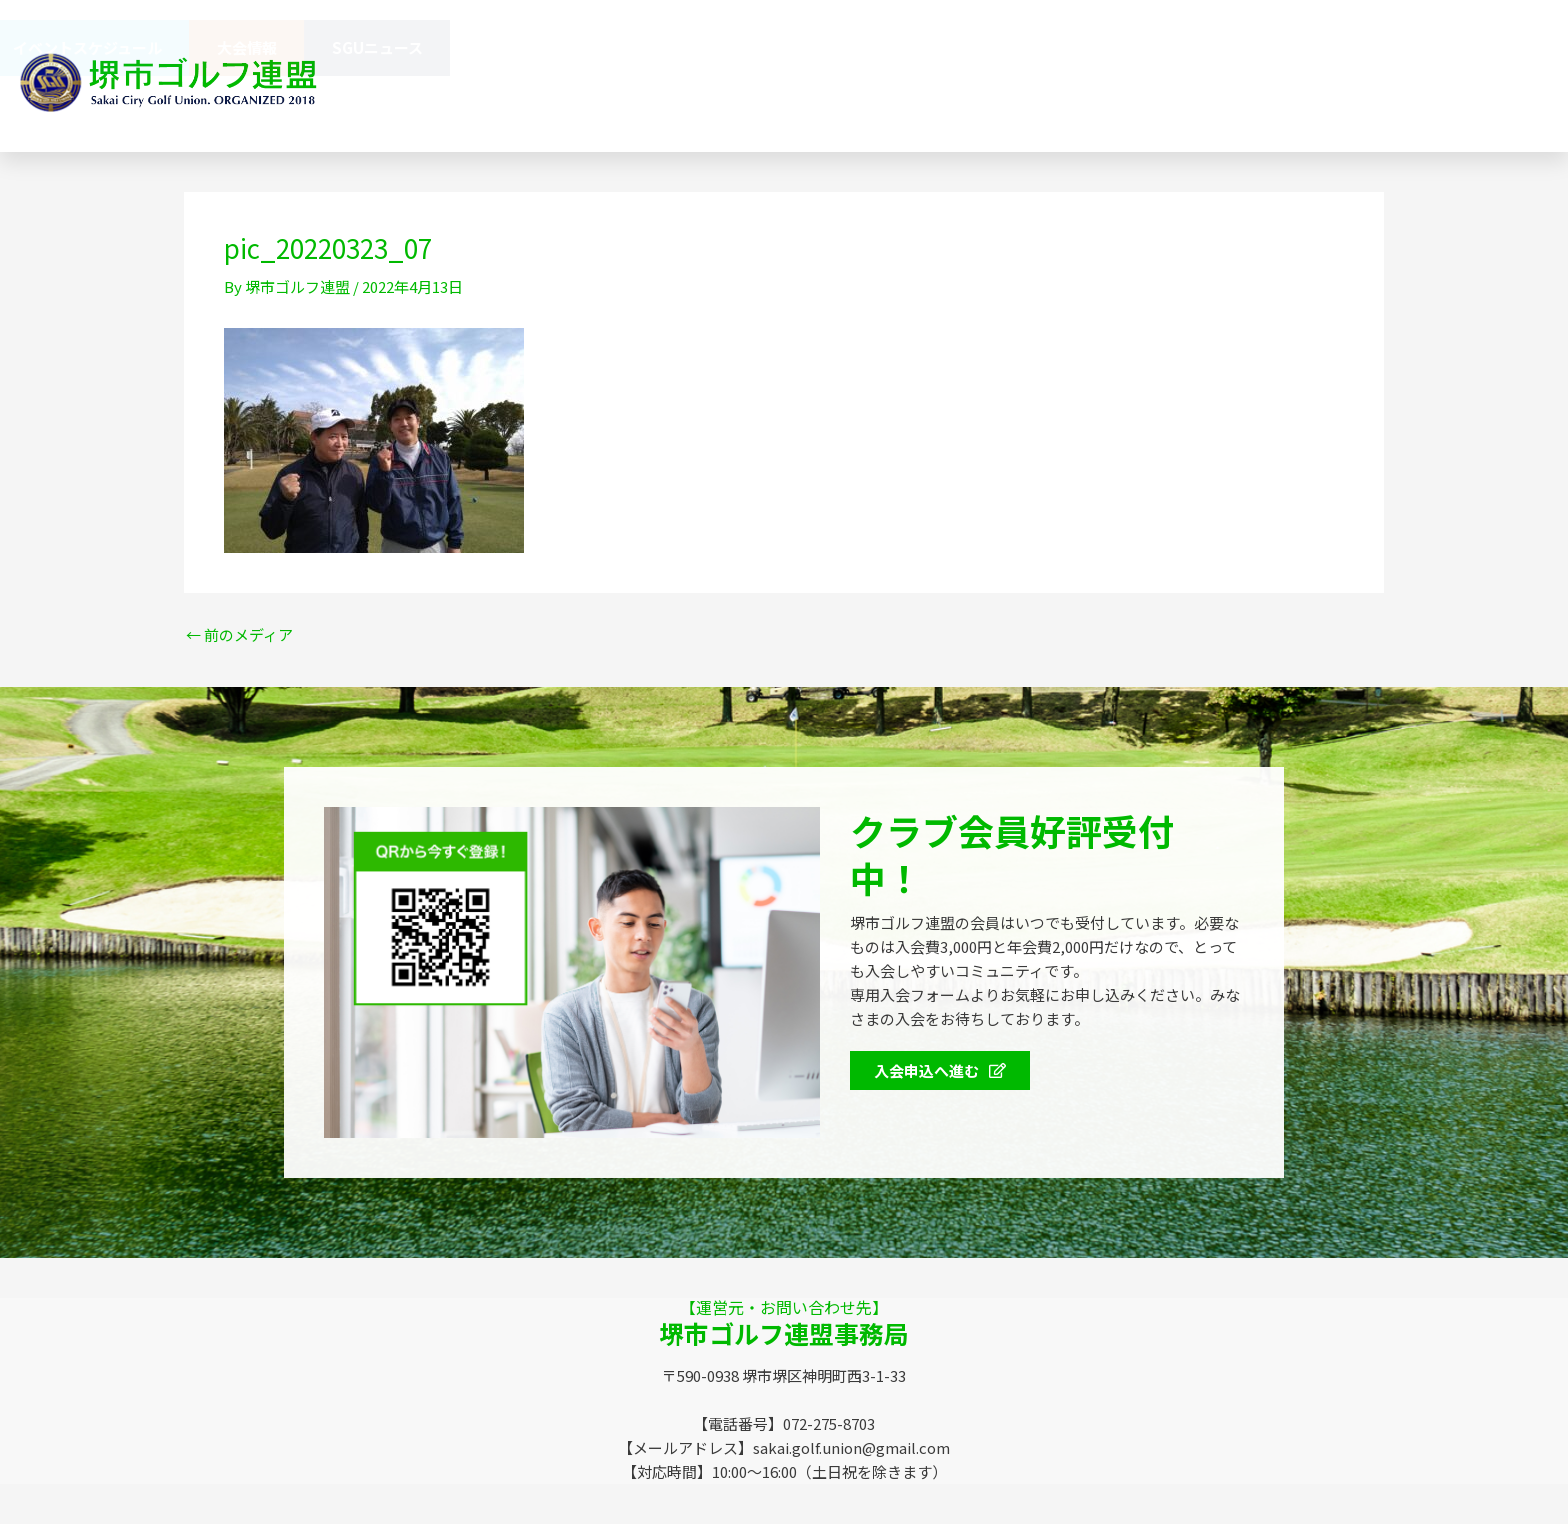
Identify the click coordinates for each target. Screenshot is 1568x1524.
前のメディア (239, 634)
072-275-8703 (1026, 104)
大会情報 (1336, 47)
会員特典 (198, 48)
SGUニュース (1466, 47)
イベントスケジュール (1176, 47)
